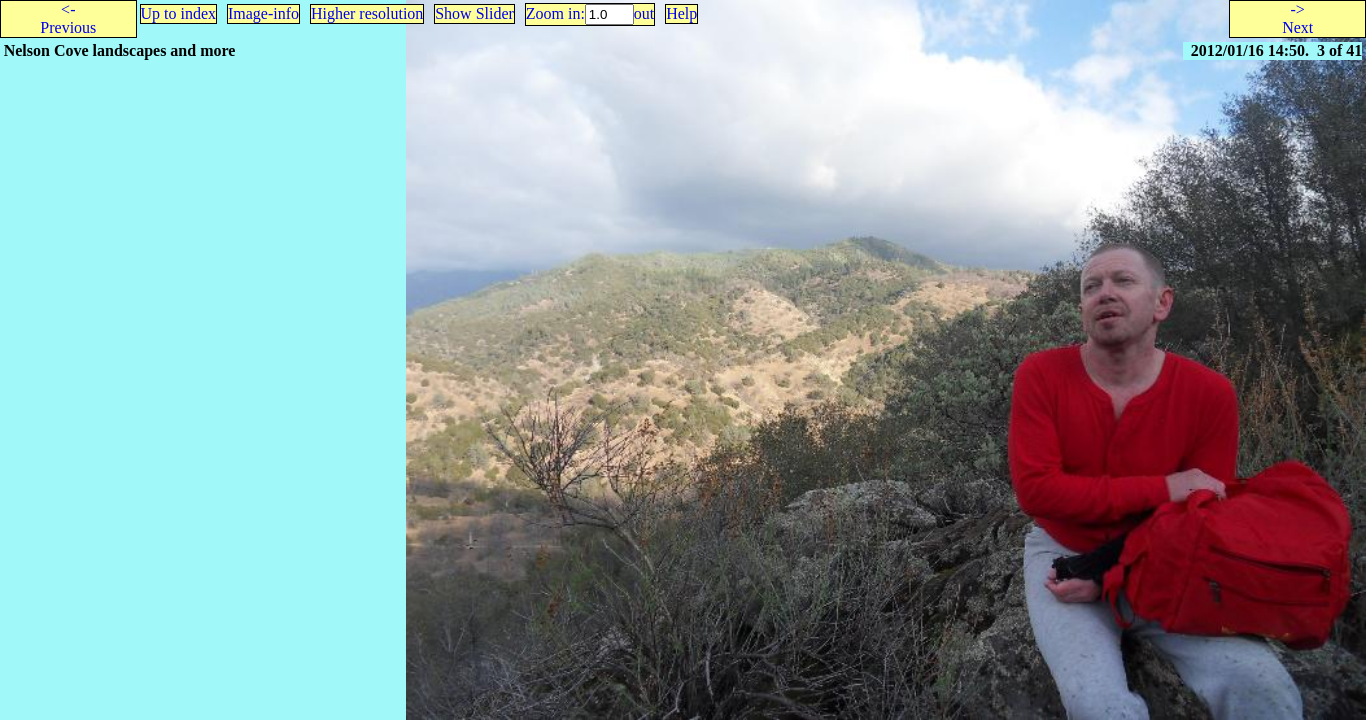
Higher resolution (367, 13)
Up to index (179, 13)
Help (681, 13)
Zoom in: (555, 13)
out (644, 13)
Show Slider (474, 13)
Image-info (263, 13)
